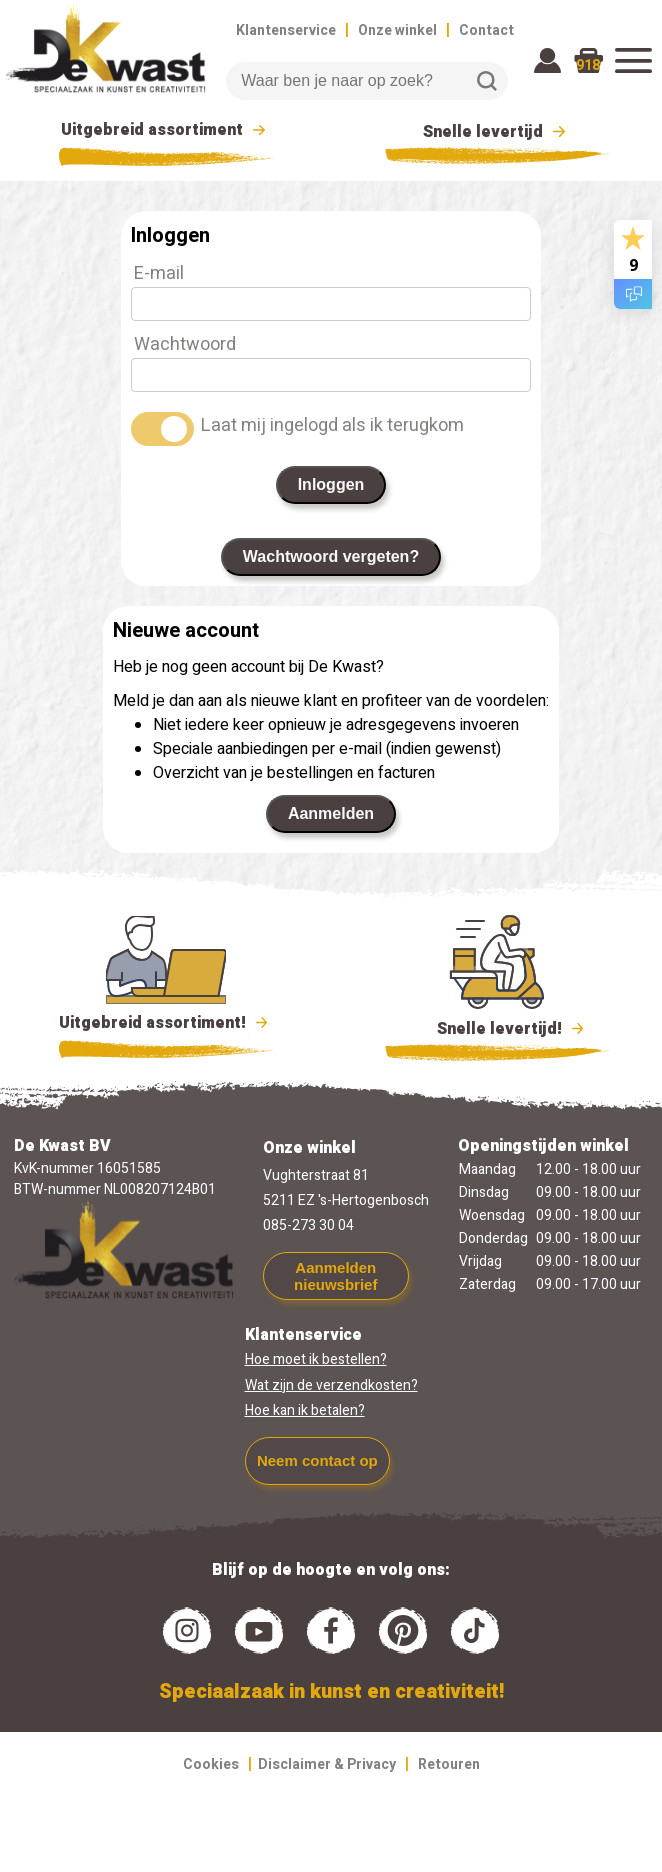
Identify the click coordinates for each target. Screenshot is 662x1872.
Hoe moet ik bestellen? (316, 1359)
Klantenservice (286, 30)
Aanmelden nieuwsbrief (335, 1276)
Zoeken (487, 81)
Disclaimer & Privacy (327, 1764)
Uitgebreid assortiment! (166, 1023)
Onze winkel (397, 30)
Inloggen (331, 484)
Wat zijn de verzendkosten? (331, 1385)
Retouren (449, 1764)
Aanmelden (331, 813)
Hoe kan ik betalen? (305, 1410)
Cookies (211, 1764)
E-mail (159, 273)
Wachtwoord (185, 344)
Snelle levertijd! (497, 1027)
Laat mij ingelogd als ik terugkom (332, 425)
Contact (486, 30)
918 (588, 65)
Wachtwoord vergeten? (331, 556)
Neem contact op (317, 1460)
